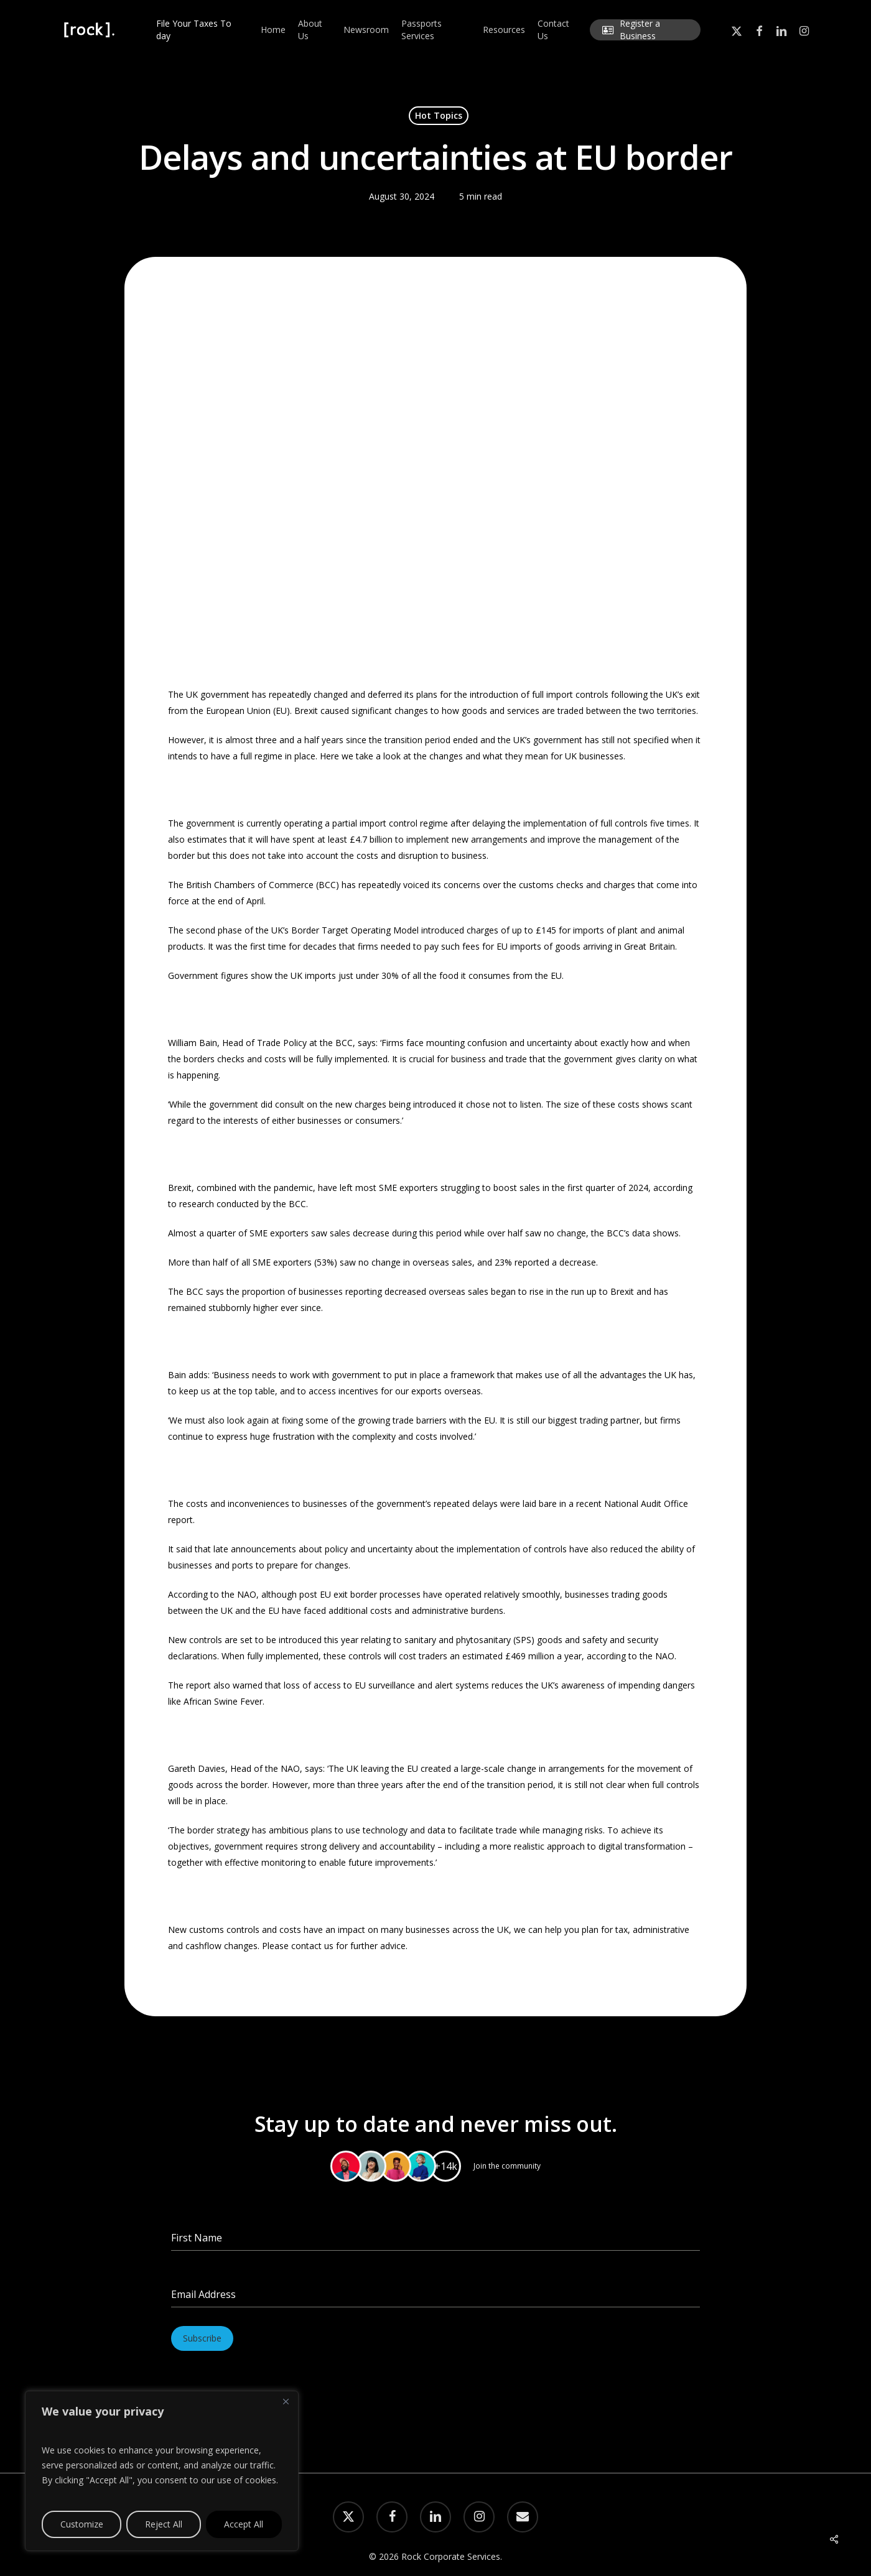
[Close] (285, 2401)
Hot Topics (438, 115)
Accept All (243, 2524)
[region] (162, 2471)
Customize (81, 2524)
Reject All (163, 2524)
